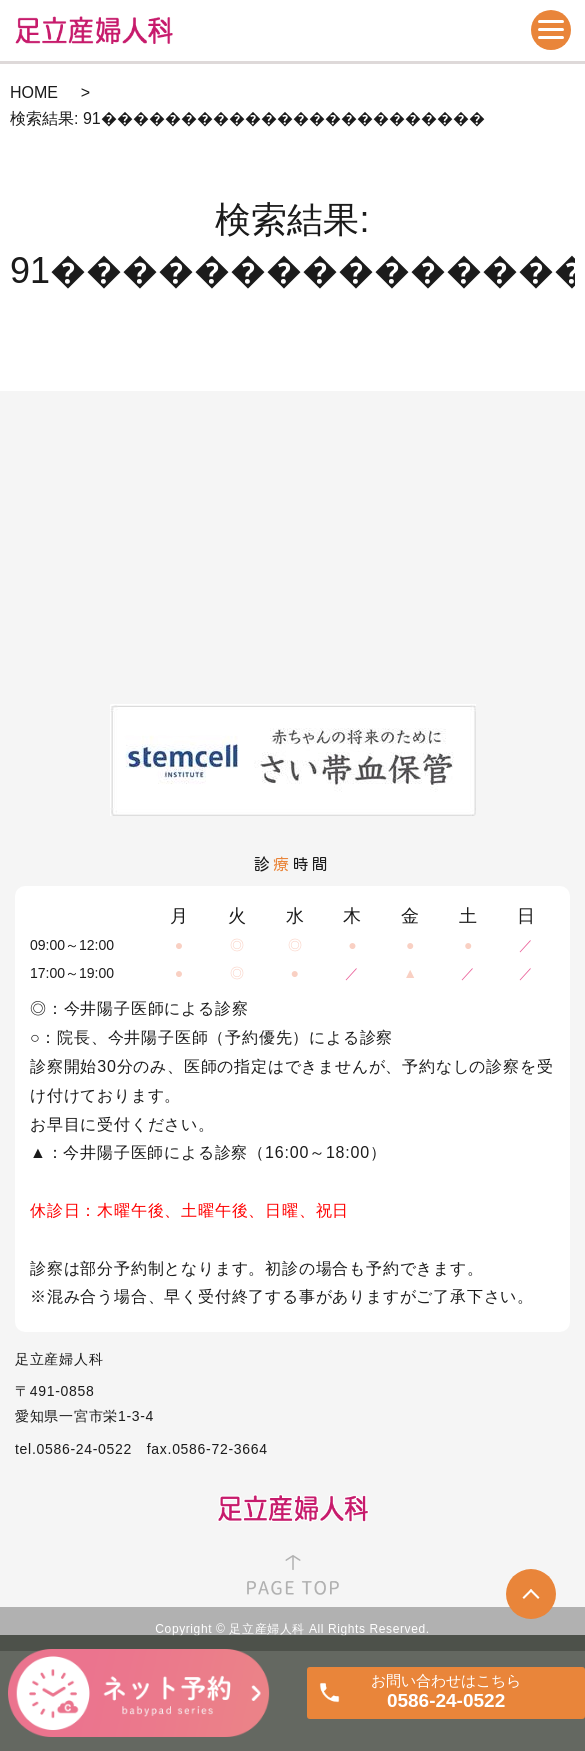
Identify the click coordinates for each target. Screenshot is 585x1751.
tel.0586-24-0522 (73, 1449)
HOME (34, 92)
